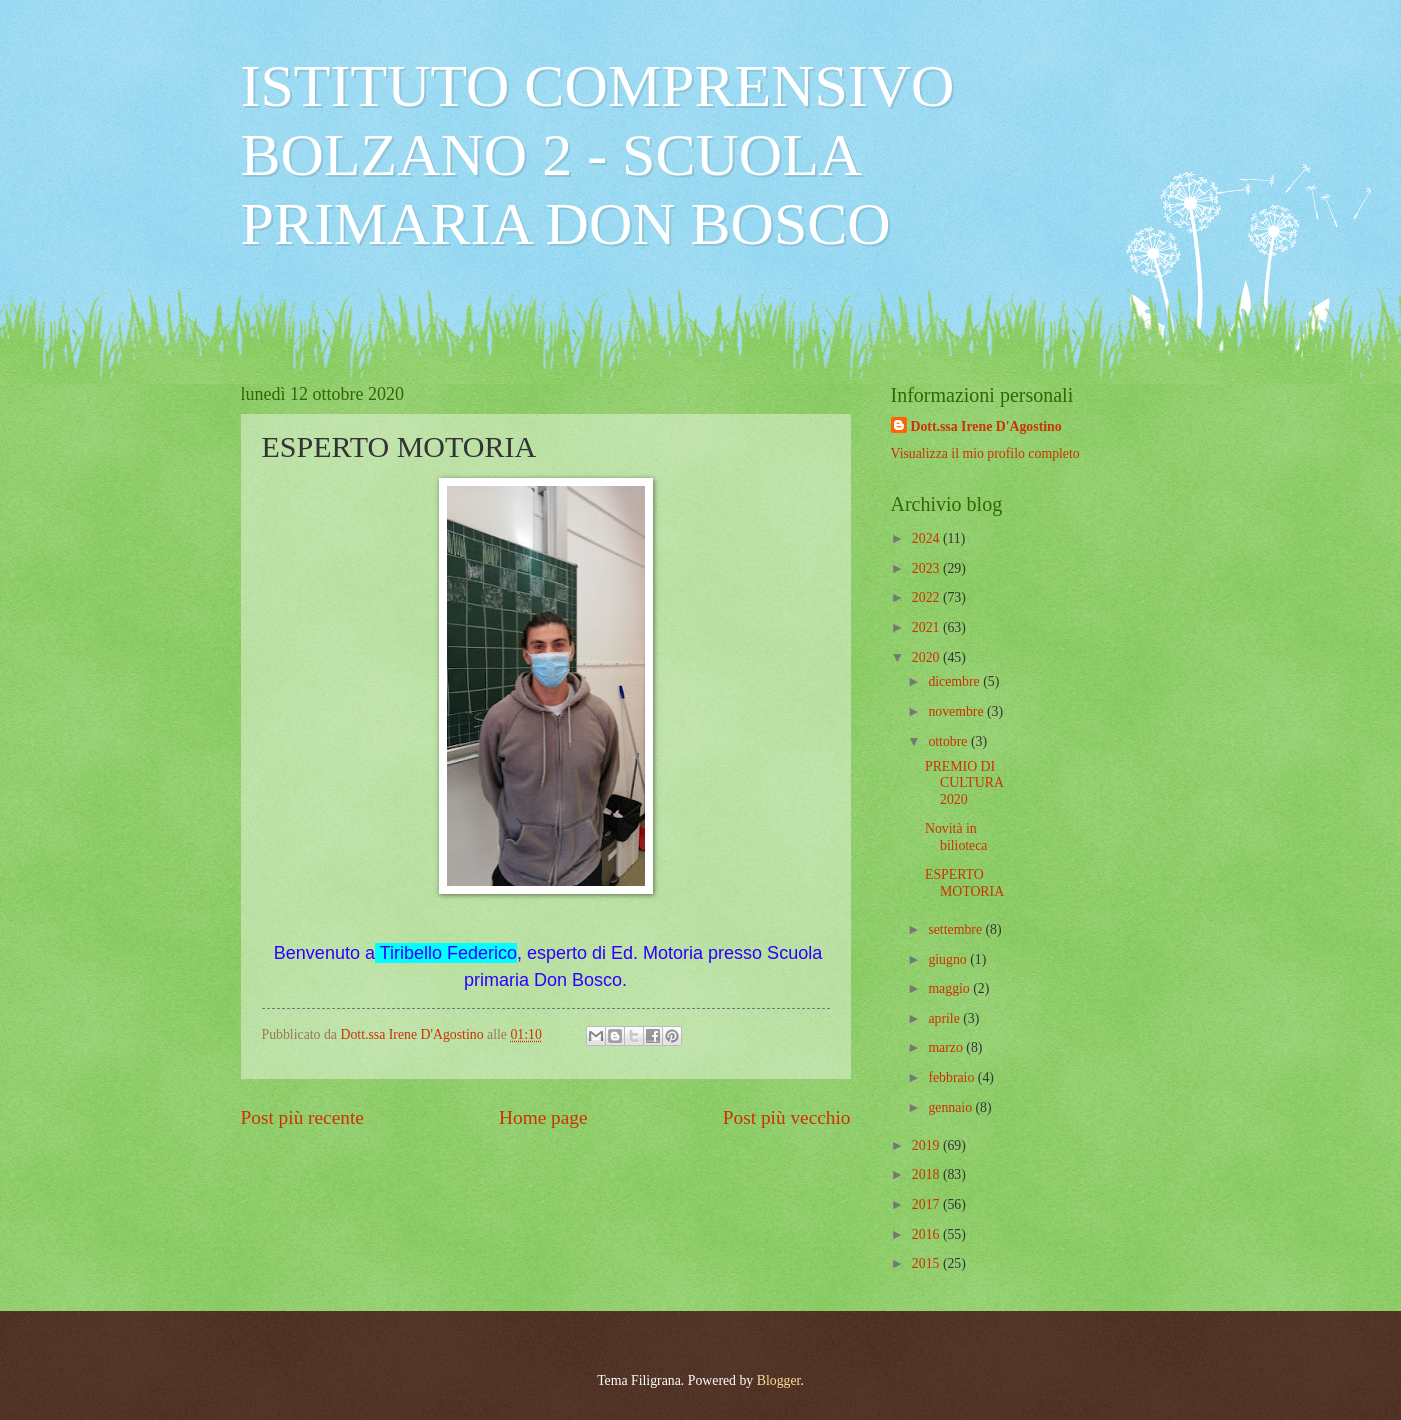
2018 (927, 1174)
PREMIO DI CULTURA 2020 (964, 783)
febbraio (952, 1077)
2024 (927, 538)
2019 (927, 1145)
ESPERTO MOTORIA (964, 883)
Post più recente (302, 1117)
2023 (927, 568)
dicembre (955, 681)
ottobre (949, 741)
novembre (957, 711)
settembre (956, 929)
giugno (949, 959)
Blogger (779, 1380)
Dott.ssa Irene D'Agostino (986, 426)
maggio (950, 988)
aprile (945, 1018)
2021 (927, 627)
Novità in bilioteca (956, 837)
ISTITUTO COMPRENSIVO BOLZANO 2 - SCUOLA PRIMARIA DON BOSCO (598, 155)
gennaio (951, 1107)
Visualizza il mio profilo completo (985, 453)
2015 (927, 1263)
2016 (927, 1234)
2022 (927, 597)
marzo (947, 1047)
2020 (927, 657)
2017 (927, 1204)
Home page (543, 1117)
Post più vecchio (787, 1117)
